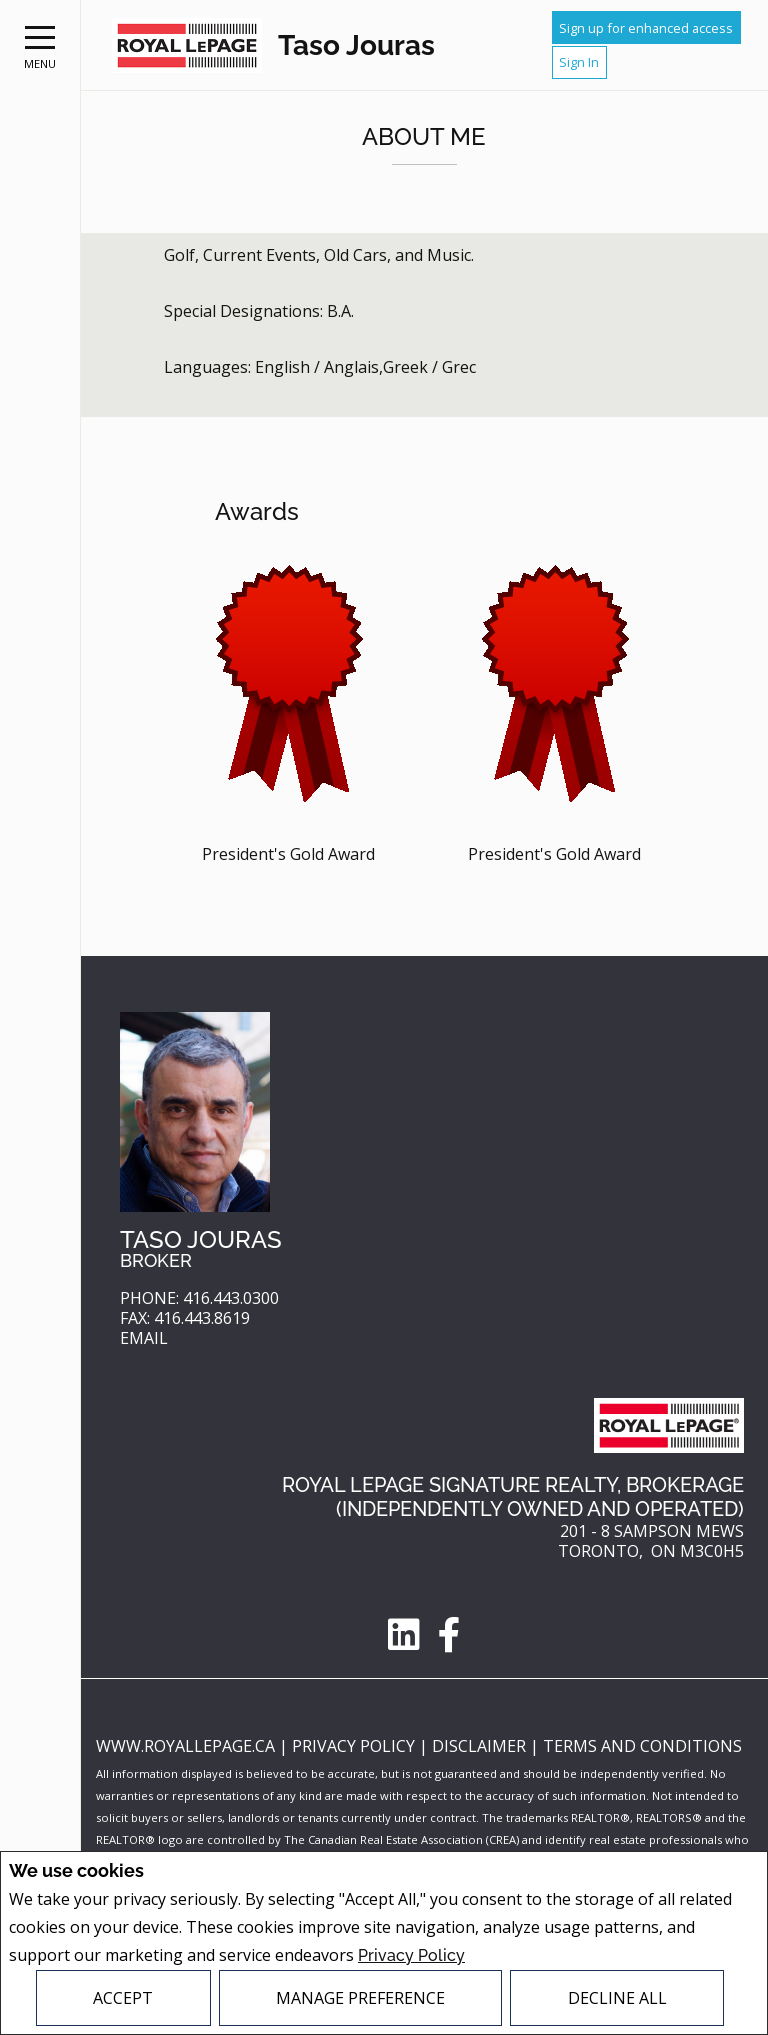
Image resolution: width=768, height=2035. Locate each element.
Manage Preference (360, 1998)
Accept (123, 1998)
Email (144, 1338)
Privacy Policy (411, 1955)
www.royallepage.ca (185, 1746)
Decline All (617, 1998)
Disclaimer (481, 1746)
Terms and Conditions (642, 1746)
